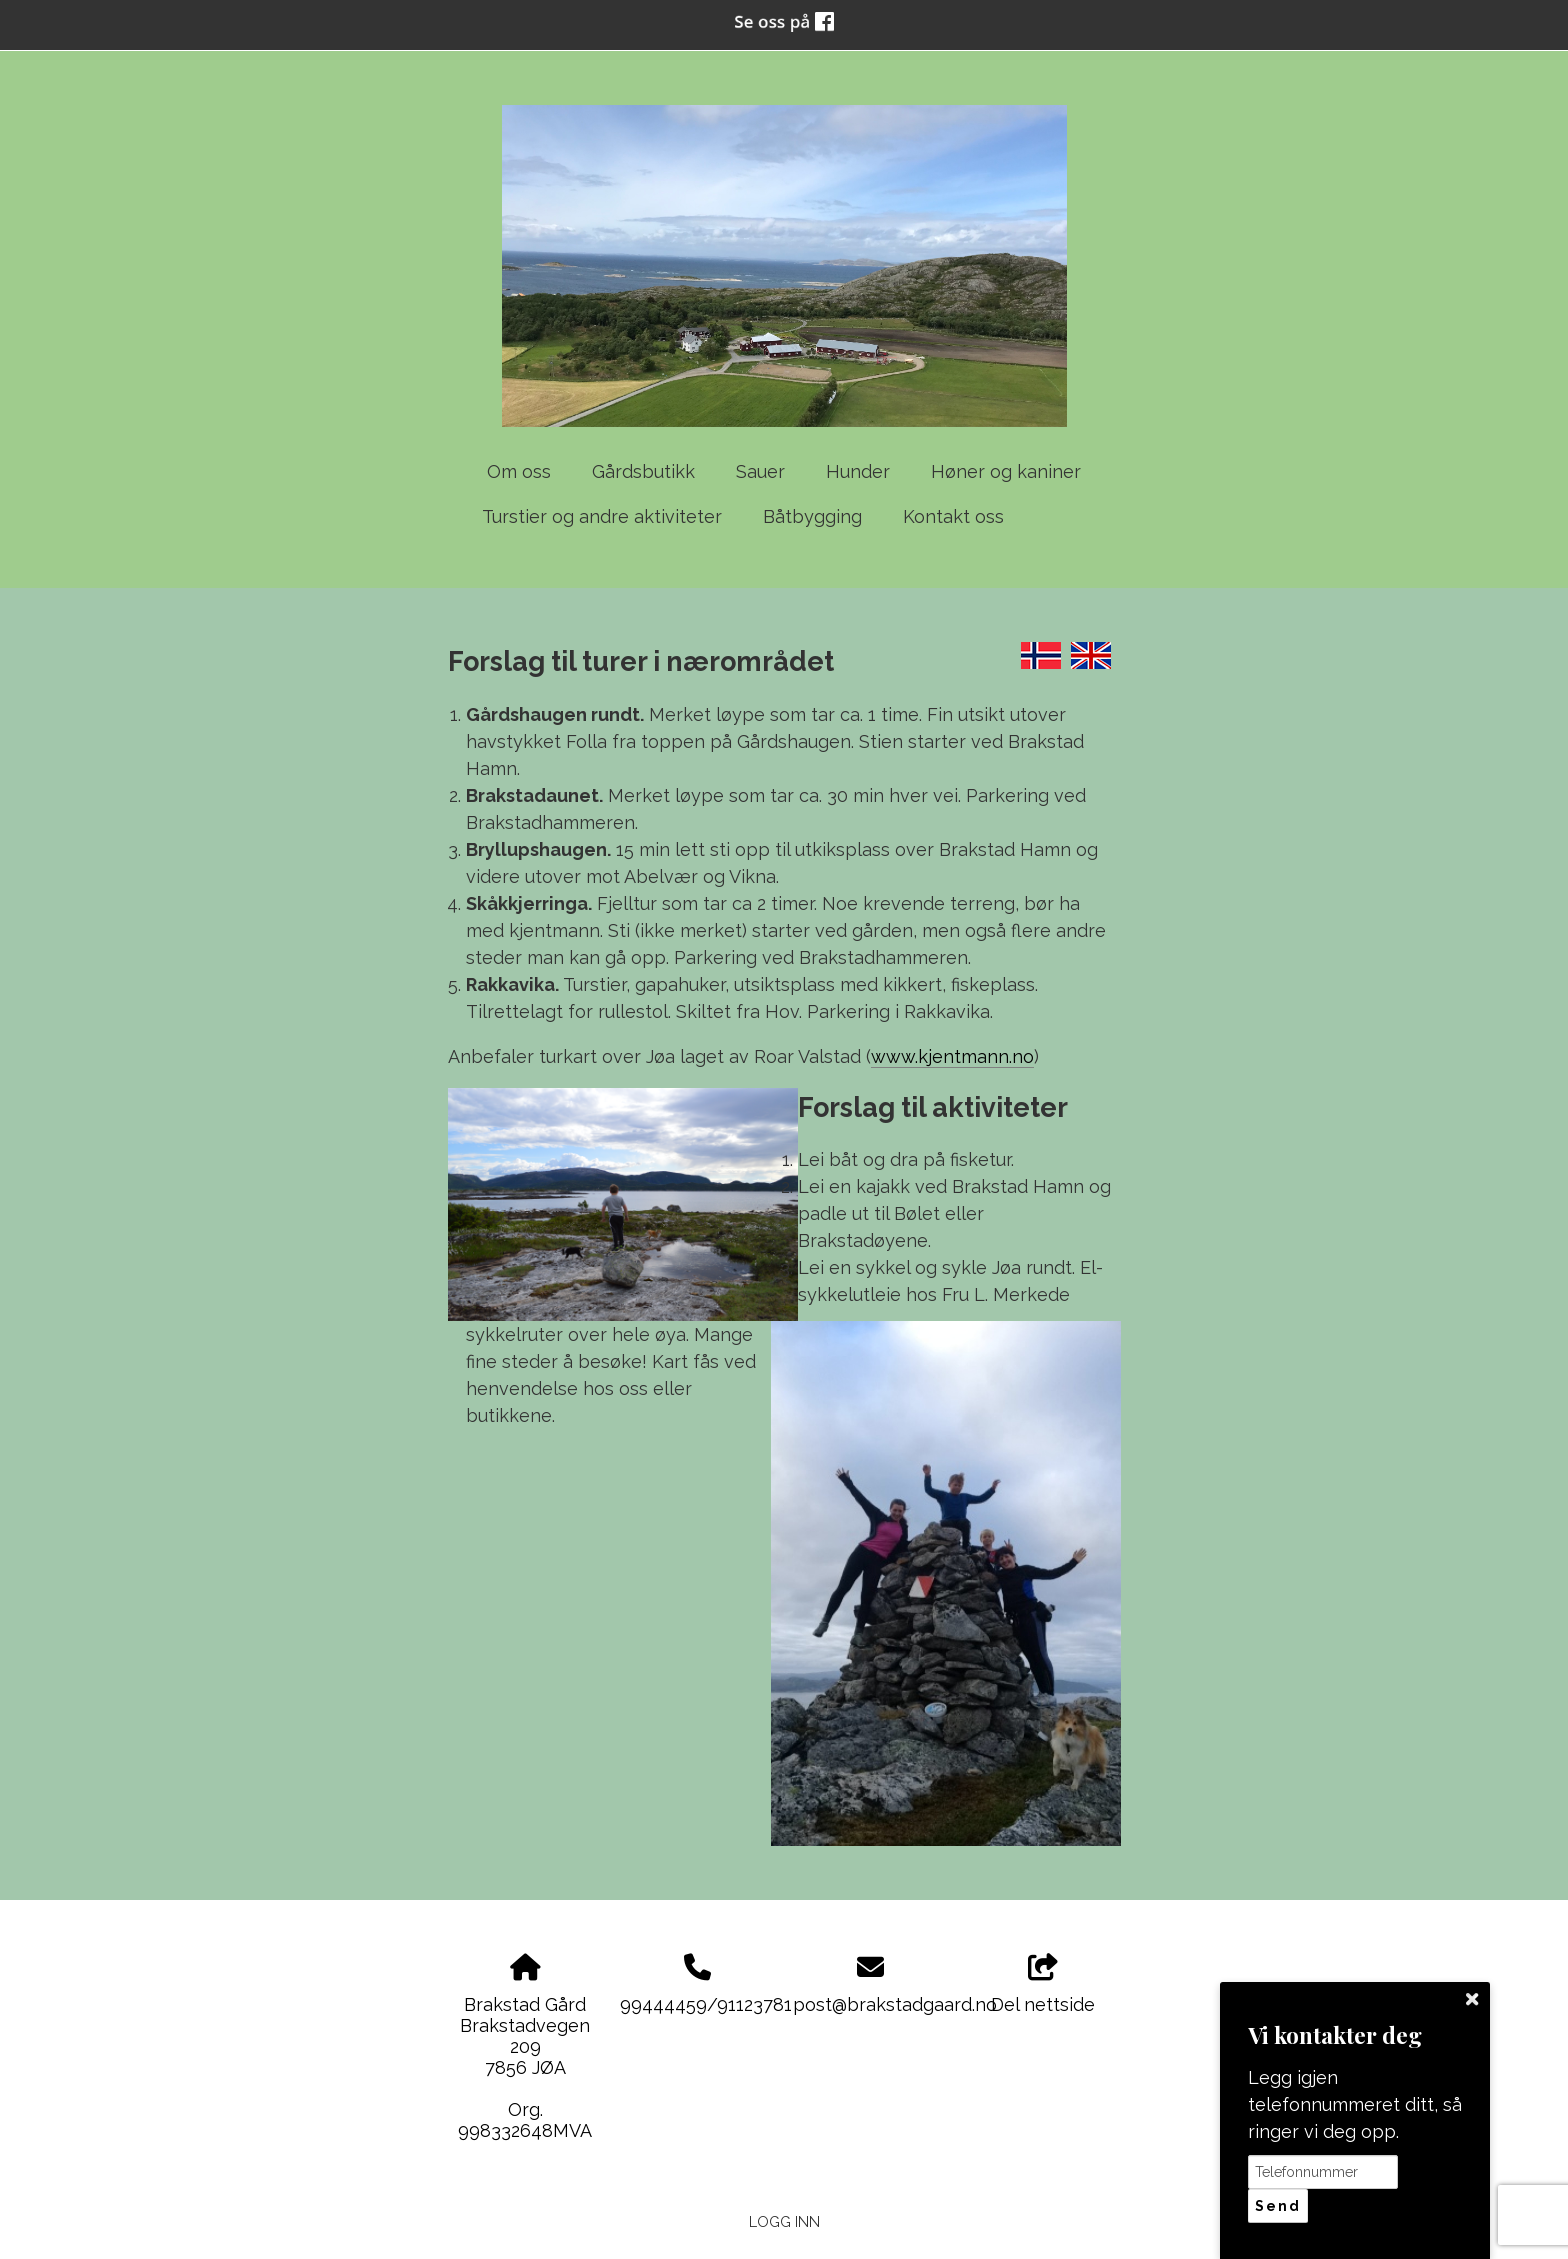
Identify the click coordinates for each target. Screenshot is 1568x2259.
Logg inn (784, 2221)
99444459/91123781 (706, 2004)
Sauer (760, 471)
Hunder (858, 471)
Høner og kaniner (1006, 471)
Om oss (519, 471)
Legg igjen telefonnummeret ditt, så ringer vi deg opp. (1355, 2104)
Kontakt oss (953, 516)
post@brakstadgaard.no (895, 2004)
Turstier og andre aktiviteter (602, 516)
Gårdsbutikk (643, 471)
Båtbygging (812, 516)
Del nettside (1043, 1985)
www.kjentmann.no (952, 1056)
